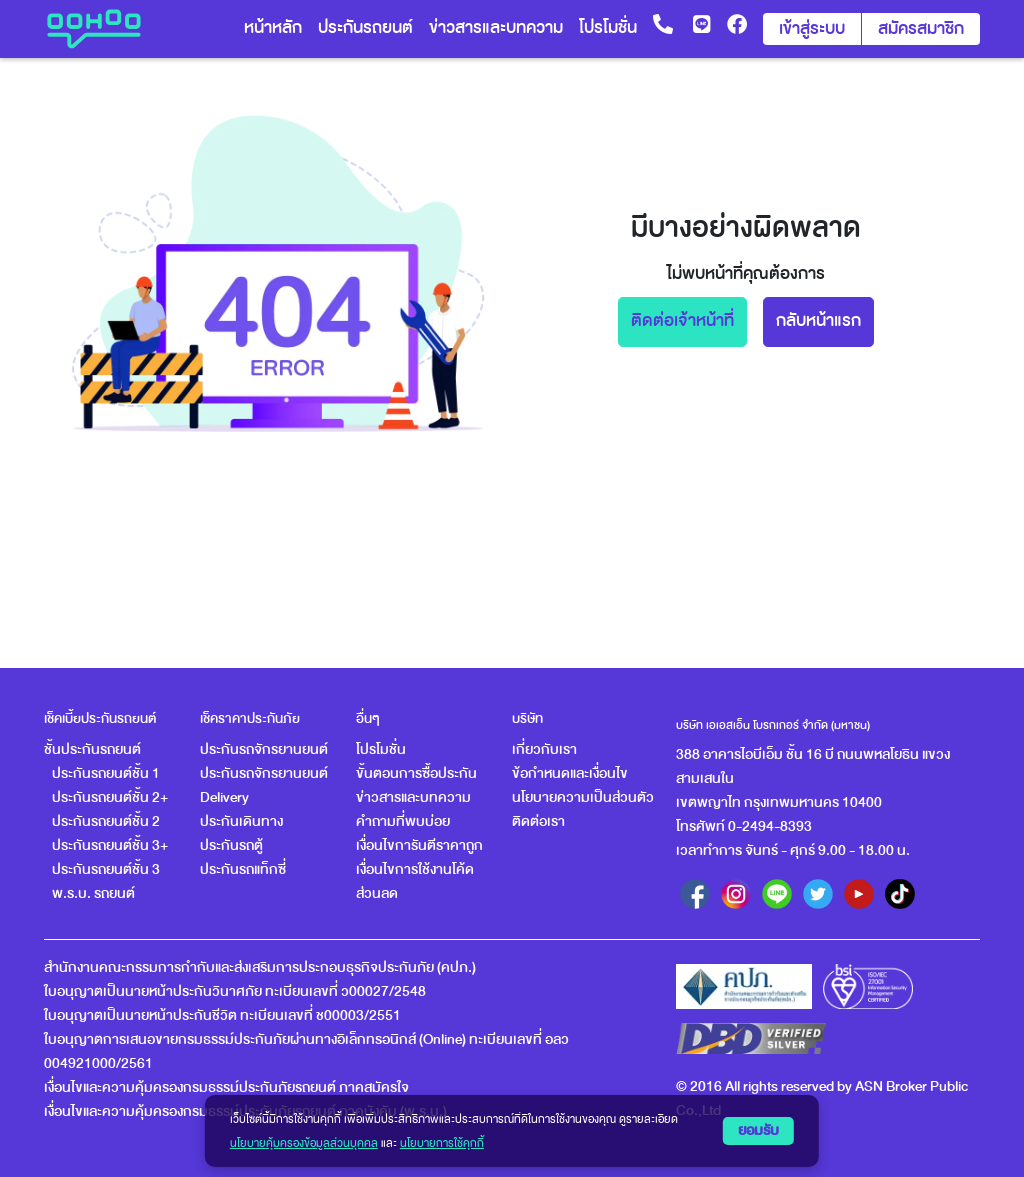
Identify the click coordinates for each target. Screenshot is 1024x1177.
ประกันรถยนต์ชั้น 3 (106, 869)
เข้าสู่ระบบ (812, 28)
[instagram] (736, 894)
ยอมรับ (758, 1130)
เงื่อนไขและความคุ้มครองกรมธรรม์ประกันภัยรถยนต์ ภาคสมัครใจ (226, 1087)
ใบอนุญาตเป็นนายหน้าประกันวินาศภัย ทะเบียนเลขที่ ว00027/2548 (235, 991)
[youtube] (859, 894)
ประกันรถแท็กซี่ (243, 869)
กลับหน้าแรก (818, 320)
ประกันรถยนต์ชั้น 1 (106, 773)
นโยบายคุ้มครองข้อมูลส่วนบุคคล (304, 1143)
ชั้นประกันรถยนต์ (92, 749)
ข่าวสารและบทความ (413, 797)
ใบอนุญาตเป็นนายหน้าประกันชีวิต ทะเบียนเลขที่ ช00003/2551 (222, 1015)
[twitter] (818, 894)
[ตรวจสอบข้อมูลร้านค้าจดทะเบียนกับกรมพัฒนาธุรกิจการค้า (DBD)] (751, 1038)
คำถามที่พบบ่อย (403, 821)
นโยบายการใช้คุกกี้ (442, 1143)
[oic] (744, 986)
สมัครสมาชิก (921, 28)
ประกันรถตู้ (231, 845)
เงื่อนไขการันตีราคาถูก (419, 845)
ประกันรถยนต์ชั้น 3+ (110, 845)
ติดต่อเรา (538, 821)
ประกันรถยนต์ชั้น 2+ (110, 797)
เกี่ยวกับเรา (544, 749)
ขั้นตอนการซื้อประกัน (416, 773)
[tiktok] (900, 894)
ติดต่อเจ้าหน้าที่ (682, 320)
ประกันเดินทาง (241, 821)
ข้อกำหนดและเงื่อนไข (570, 773)
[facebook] (695, 894)
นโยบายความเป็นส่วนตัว (583, 797)
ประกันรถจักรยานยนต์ (264, 749)
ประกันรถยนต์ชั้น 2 (106, 821)
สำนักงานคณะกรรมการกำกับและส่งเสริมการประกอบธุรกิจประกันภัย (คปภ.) (260, 967)
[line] (777, 894)
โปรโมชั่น (381, 749)
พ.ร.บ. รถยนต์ (93, 893)
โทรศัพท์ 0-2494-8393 (744, 826)
